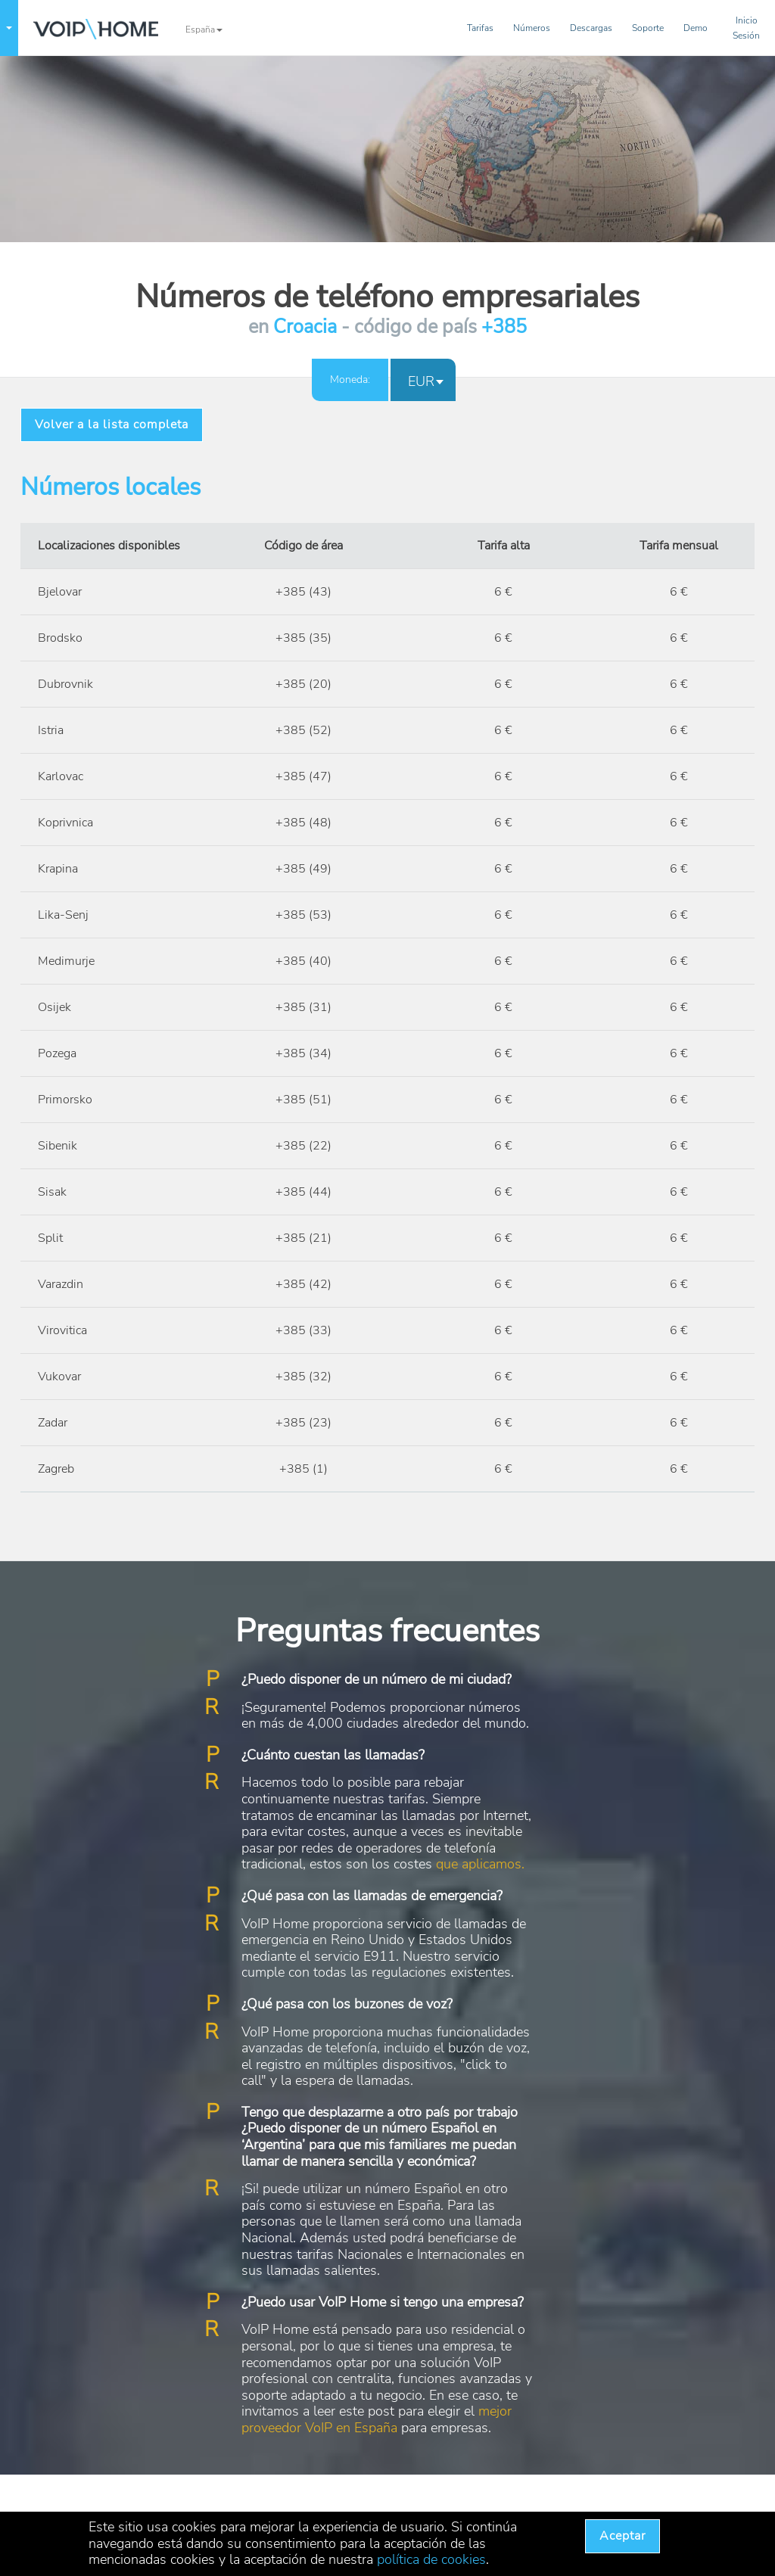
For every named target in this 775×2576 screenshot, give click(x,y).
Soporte (648, 28)
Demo (695, 28)
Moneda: (350, 379)
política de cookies (431, 2559)
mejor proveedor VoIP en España (376, 2419)
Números (531, 28)
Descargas (591, 28)
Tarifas (480, 28)
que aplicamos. (480, 1864)
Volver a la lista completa (111, 424)
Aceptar (622, 2536)
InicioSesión (746, 28)
